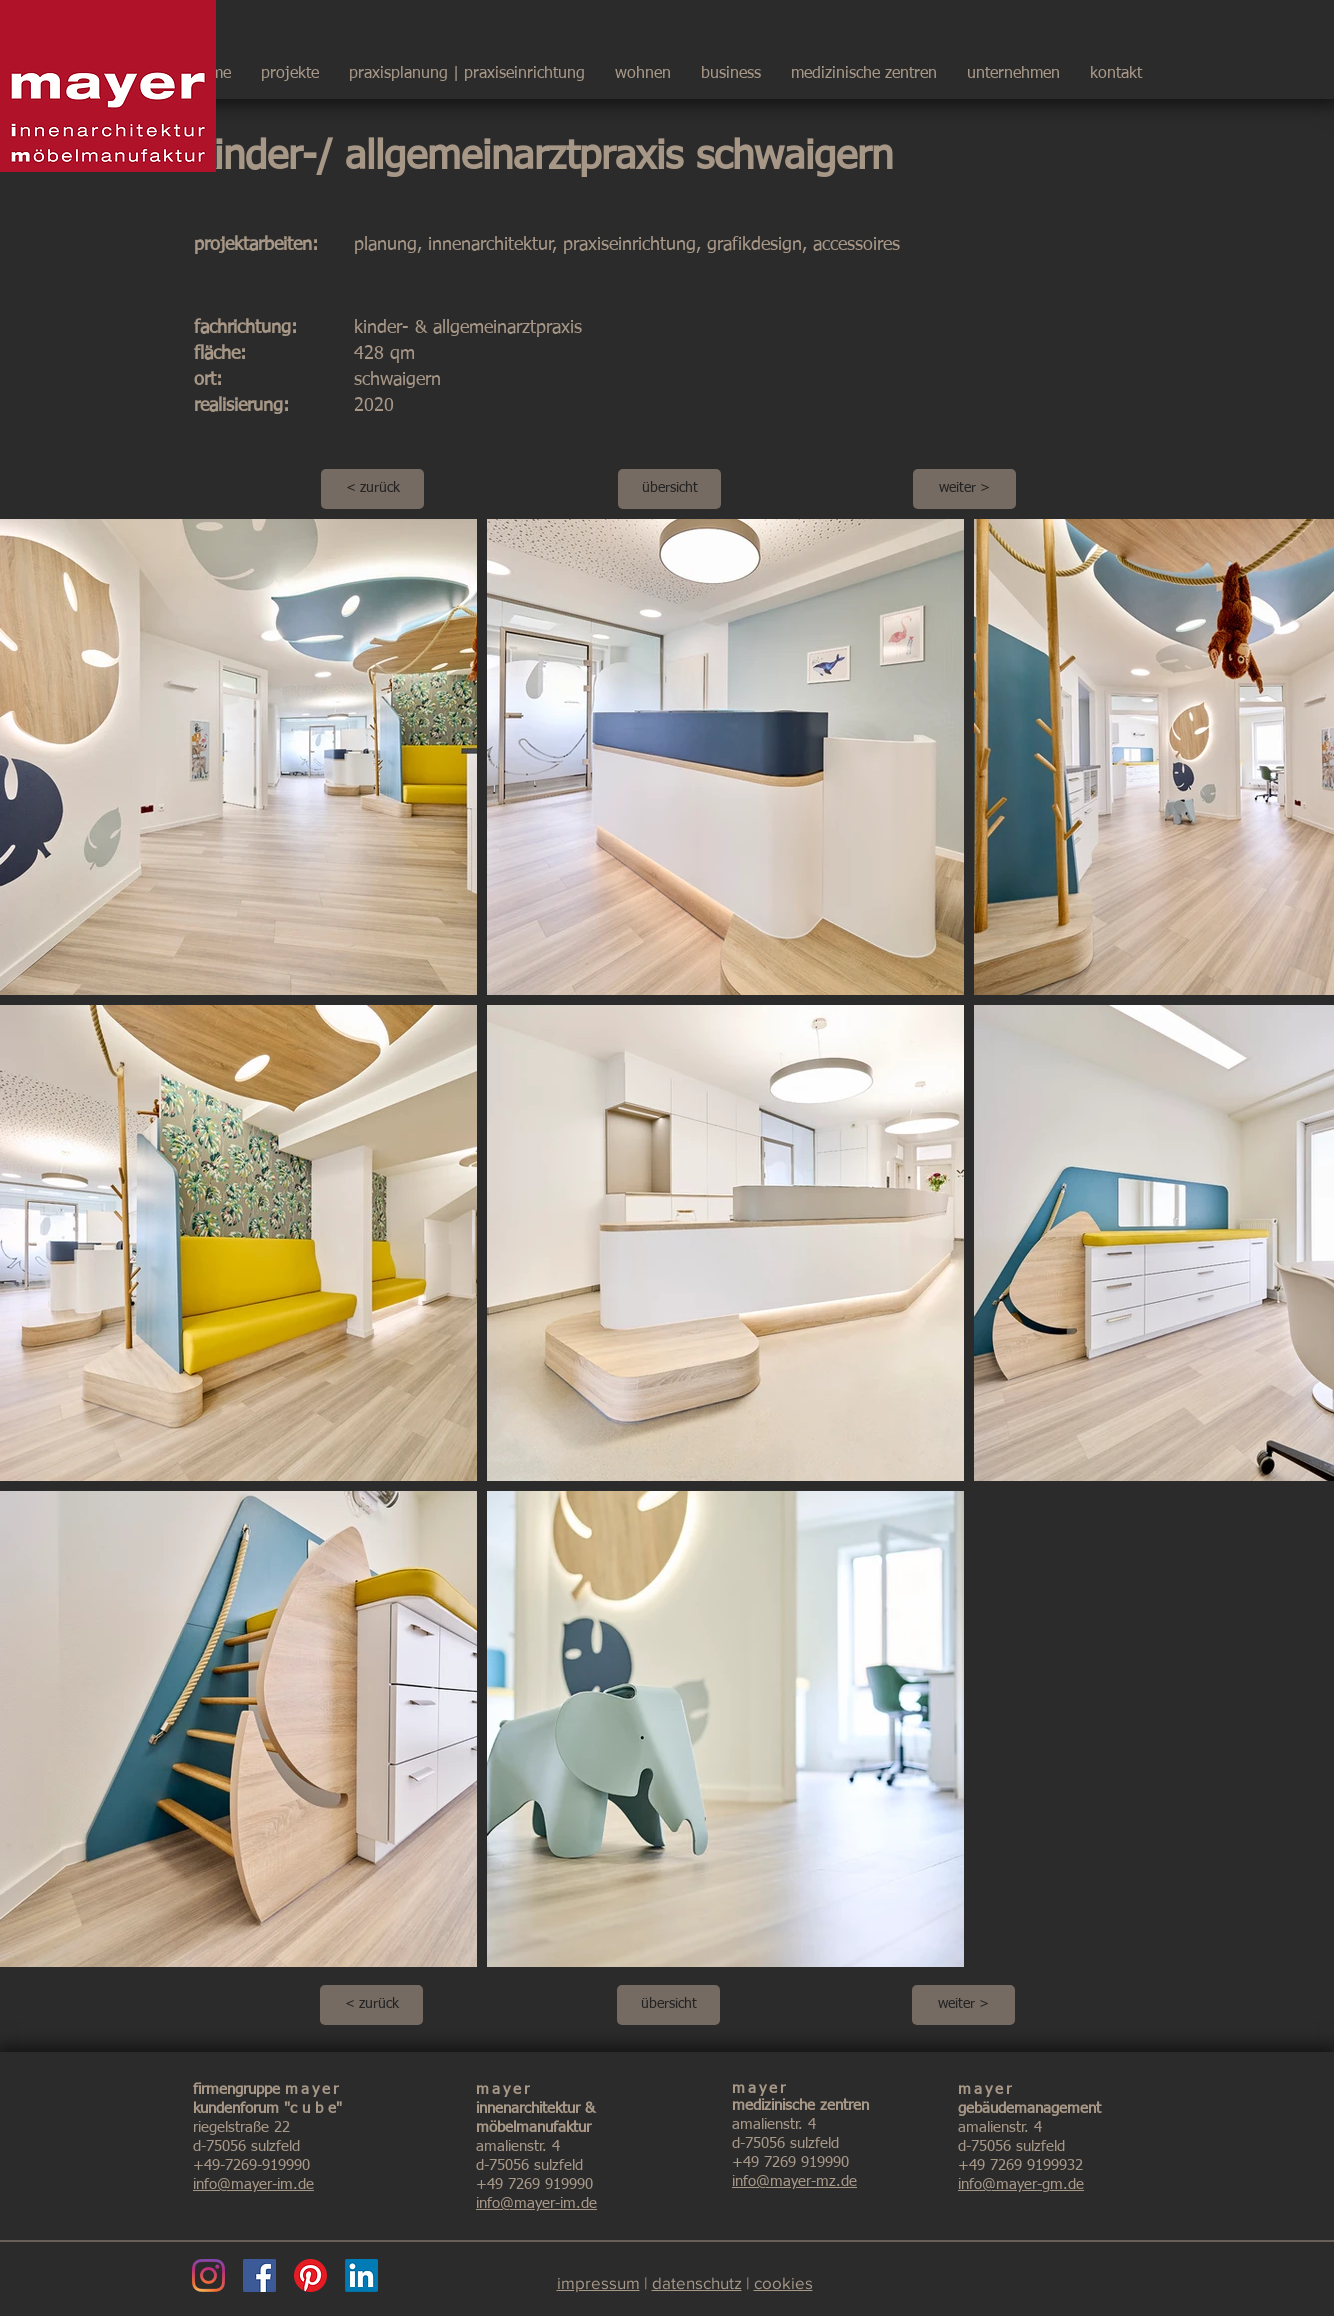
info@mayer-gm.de (1021, 2184)
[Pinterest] (310, 2275)
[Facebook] (259, 2275)
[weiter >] (964, 489)
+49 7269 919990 (534, 2184)
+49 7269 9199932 (1020, 2165)
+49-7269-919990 (251, 2165)
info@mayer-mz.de (794, 2181)
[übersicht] (669, 489)
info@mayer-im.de (253, 2184)
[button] (1013, 65)
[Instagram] (208, 2275)
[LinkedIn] (361, 2275)
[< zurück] (372, 489)
